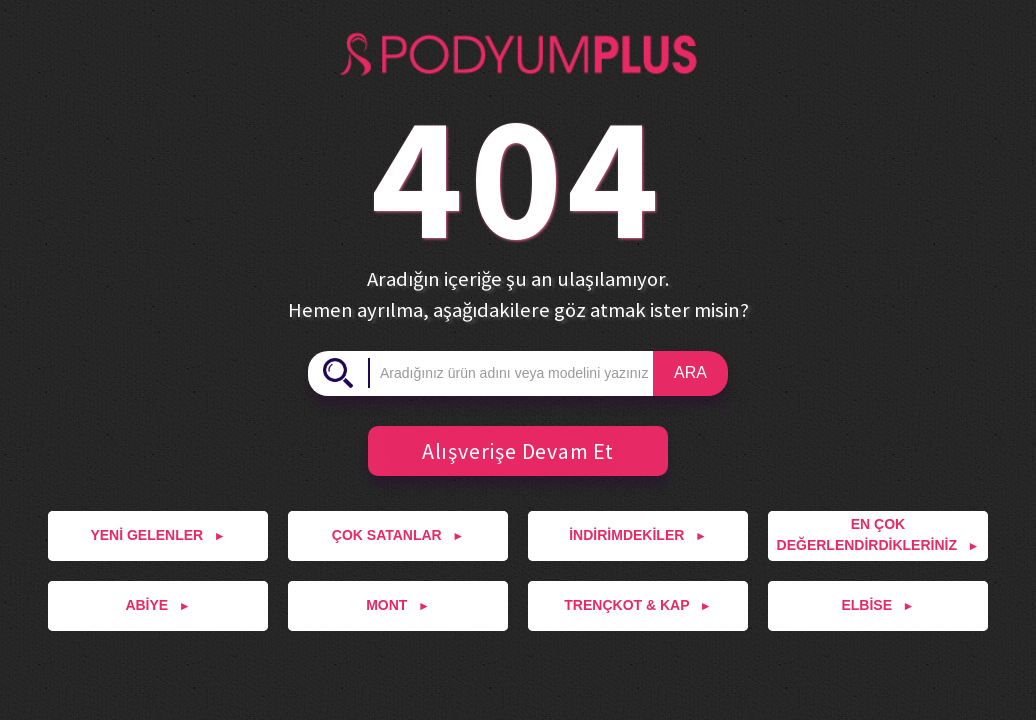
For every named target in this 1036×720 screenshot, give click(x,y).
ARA (690, 372)
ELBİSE (877, 605)
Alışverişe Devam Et (507, 451)
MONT (398, 605)
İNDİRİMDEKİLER (638, 535)
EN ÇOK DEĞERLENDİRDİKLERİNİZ (878, 534)
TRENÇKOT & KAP (637, 605)
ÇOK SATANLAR (398, 535)
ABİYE (157, 605)
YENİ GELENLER (157, 535)
